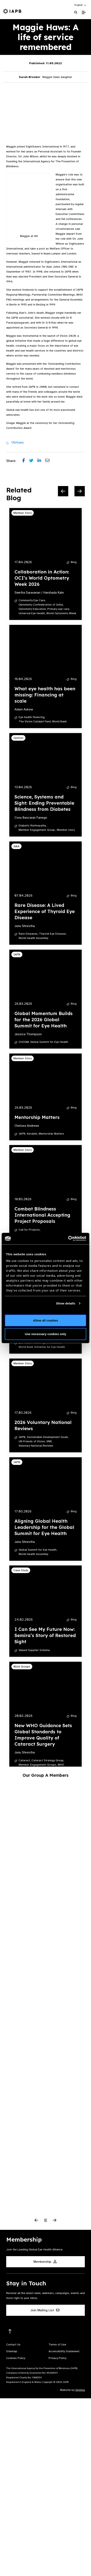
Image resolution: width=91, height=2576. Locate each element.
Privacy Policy (57, 2358)
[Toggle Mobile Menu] (84, 12)
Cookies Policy (15, 2358)
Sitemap (11, 2351)
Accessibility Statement (64, 2351)
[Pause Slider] (45, 2220)
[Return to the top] (10, 2331)
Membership (45, 2262)
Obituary (17, 442)
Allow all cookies (45, 1320)
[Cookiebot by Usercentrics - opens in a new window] (68, 1238)
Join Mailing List (44, 2310)
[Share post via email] (49, 460)
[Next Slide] (79, 491)
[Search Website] (75, 12)
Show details (65, 1303)
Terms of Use (57, 2344)
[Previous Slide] (63, 491)
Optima (80, 2390)
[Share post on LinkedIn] (41, 460)
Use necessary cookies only (45, 1334)
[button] (80, 5)
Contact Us (13, 2344)
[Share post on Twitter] (33, 460)
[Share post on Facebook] (25, 460)
